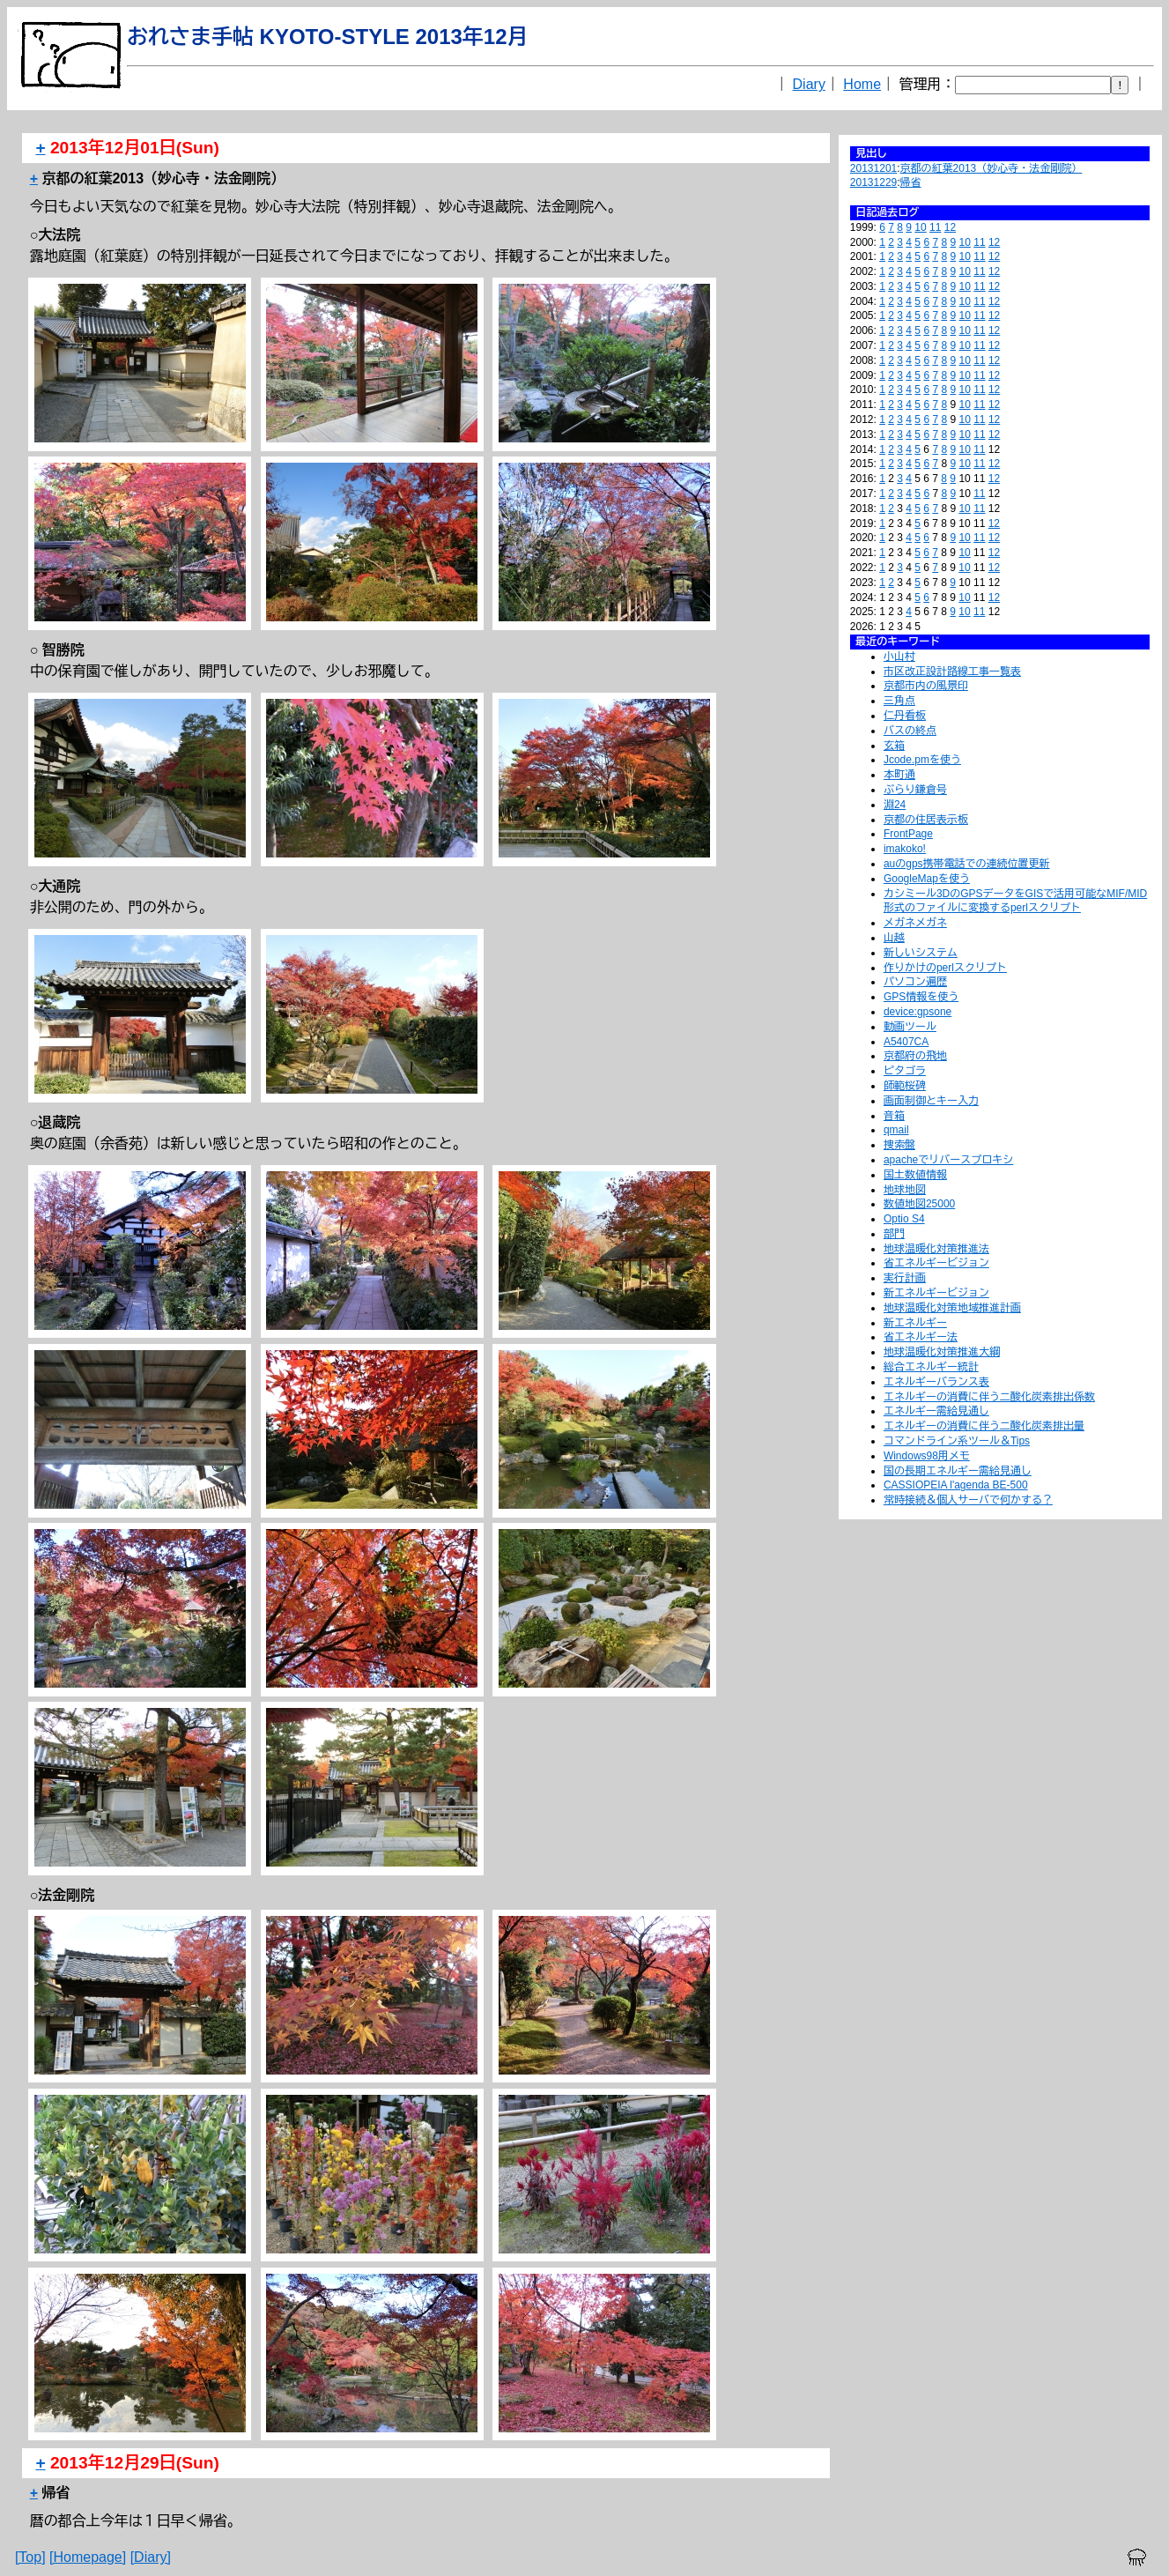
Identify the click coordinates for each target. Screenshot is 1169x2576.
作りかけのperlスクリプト (945, 967)
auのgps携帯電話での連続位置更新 (967, 863)
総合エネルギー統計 (931, 1367)
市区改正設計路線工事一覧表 (952, 671)
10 (920, 227)
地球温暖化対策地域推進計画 (952, 1308)
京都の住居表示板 (926, 819)
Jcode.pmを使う (922, 759)
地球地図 (905, 1190)
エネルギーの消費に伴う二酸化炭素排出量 (984, 1426)
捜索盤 (899, 1145)
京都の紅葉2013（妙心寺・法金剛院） (991, 168)
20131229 (873, 182)
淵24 (895, 804)
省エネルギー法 (921, 1337)
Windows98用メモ (927, 1456)
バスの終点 (910, 730)
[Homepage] (87, 2557)
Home (862, 84)
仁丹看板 (905, 715)
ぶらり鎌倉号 (915, 789)
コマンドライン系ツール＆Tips (957, 1441)
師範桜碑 (905, 1086)
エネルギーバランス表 (936, 1382)
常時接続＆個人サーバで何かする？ (968, 1500)
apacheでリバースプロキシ (948, 1160)
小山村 (899, 656)
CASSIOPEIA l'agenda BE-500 (956, 1485)
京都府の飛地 (915, 1056)
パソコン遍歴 (915, 982)
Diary (809, 84)
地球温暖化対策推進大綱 (942, 1352)
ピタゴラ (905, 1071)
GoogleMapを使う (927, 878)
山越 (894, 938)
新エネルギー (915, 1323)
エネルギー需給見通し (936, 1411)
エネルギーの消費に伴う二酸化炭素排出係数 (989, 1397)
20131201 (873, 168)
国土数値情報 (915, 1175)
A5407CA (906, 1042)
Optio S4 (904, 1219)
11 (935, 227)
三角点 (899, 700)
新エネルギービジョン (936, 1293)
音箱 (894, 1116)
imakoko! (905, 849)
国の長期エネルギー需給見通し (958, 1471)
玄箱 (894, 745)
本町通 (899, 774)
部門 (894, 1234)
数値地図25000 (919, 1204)
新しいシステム (921, 953)
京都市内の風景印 (926, 685)
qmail (896, 1130)
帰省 (910, 182)
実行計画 (905, 1278)
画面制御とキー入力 (931, 1101)
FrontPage (908, 834)
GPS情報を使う (921, 997)
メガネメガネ (915, 923)
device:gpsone (917, 1012)
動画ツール (910, 1027)
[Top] (30, 2557)
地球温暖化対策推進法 (936, 1249)
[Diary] (150, 2557)
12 (950, 227)
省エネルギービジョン (936, 1263)
